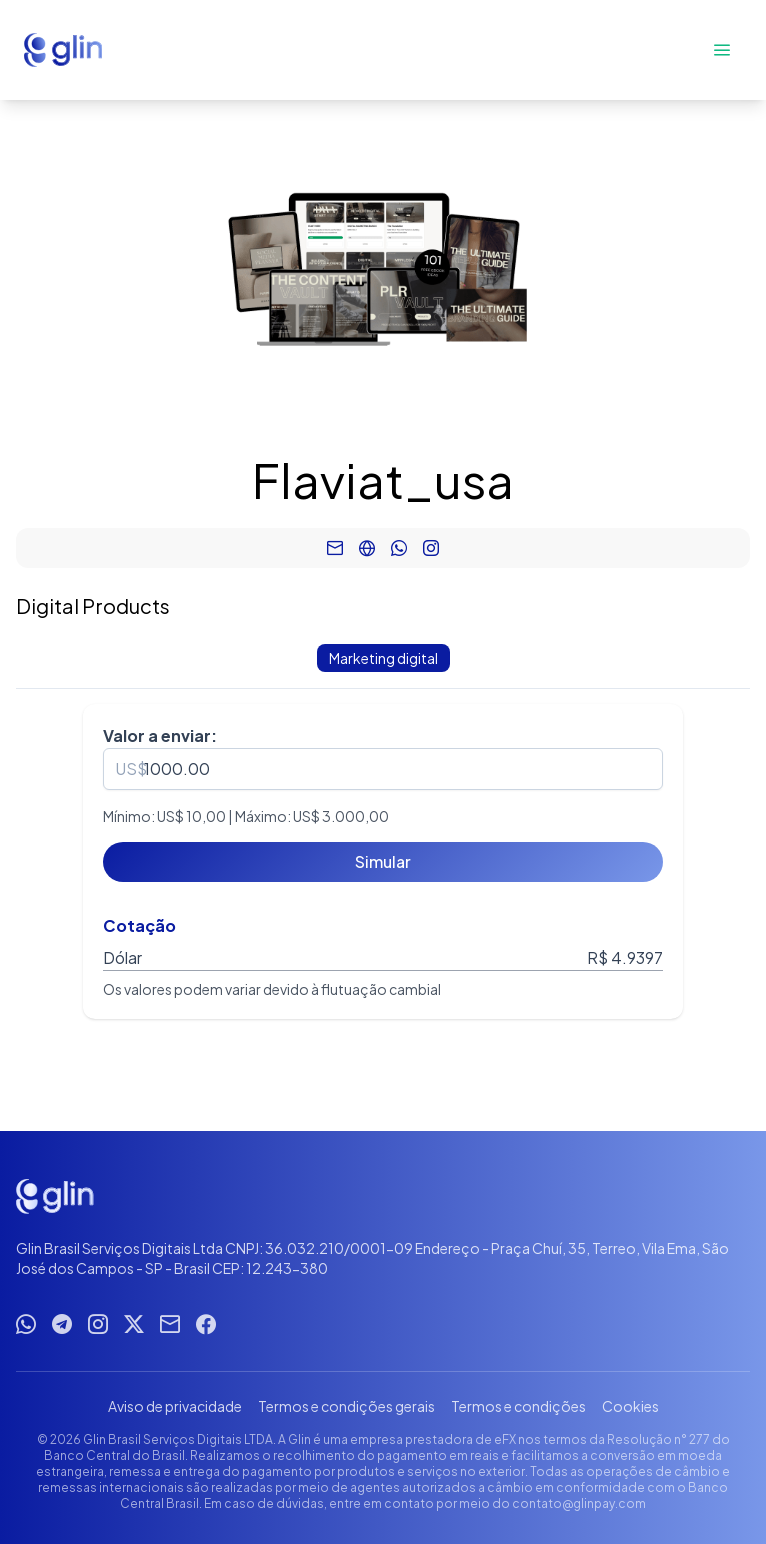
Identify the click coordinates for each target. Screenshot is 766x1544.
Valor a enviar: (160, 735)
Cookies (630, 1406)
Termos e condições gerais (346, 1406)
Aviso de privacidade (175, 1406)
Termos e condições (518, 1406)
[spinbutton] (383, 769)
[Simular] (383, 862)
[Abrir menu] (722, 50)
